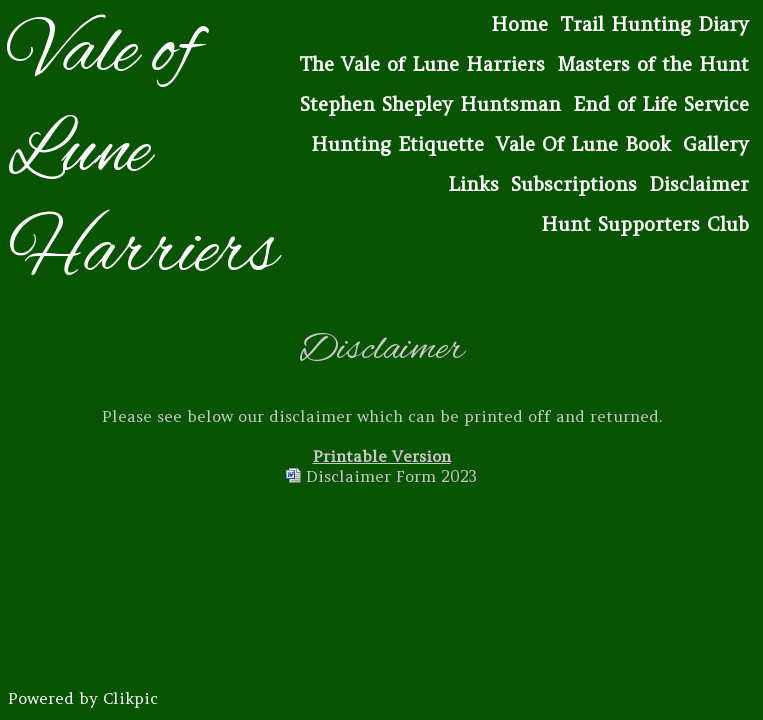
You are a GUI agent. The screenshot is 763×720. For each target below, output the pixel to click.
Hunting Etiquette (397, 144)
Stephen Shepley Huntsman (430, 104)
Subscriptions (574, 184)
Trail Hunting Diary (654, 24)
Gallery (716, 144)
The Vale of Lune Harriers (422, 64)
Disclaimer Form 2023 (391, 476)
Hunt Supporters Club (645, 224)
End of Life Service (661, 104)
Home (519, 24)
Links (473, 184)
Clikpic (130, 698)
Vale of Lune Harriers (142, 154)
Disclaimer (699, 184)
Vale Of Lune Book (583, 144)
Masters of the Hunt (653, 64)
